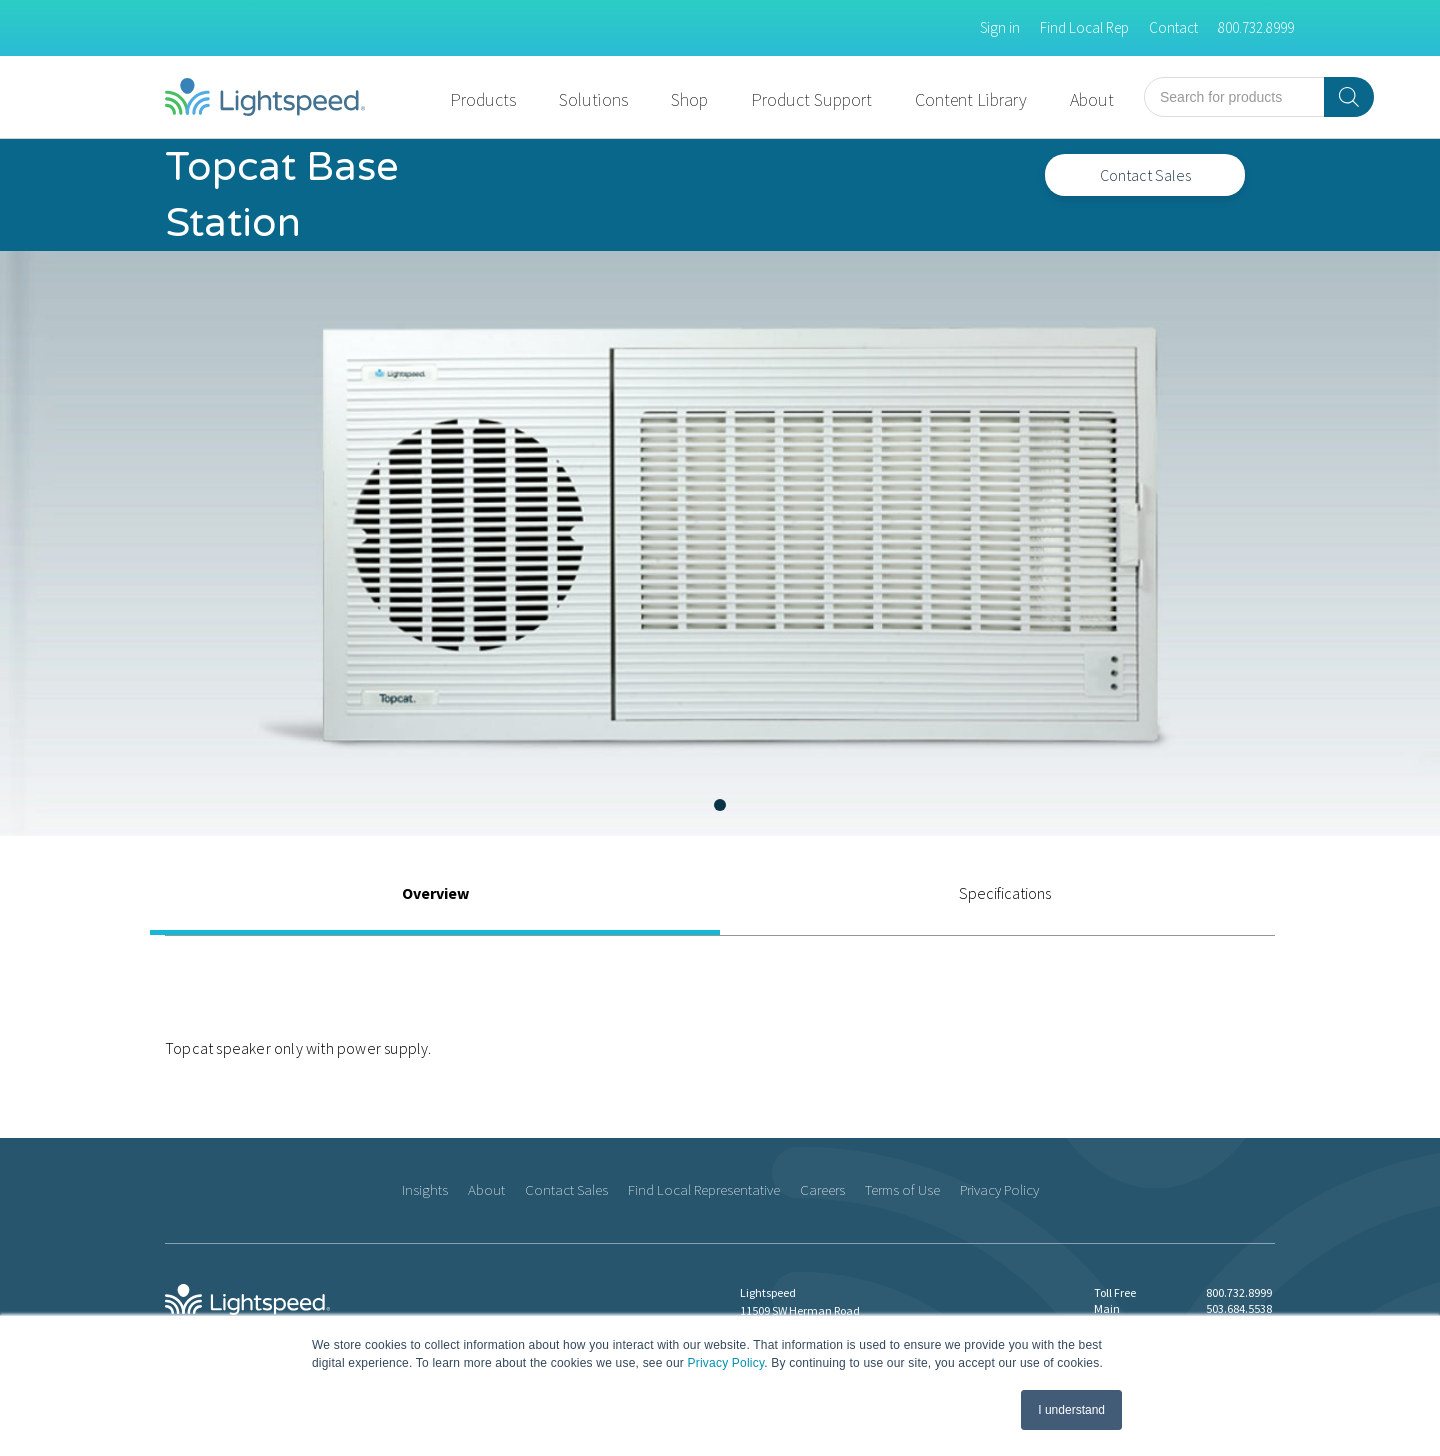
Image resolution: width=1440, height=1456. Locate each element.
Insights (425, 1189)
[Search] (1349, 97)
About (1092, 99)
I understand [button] (1071, 1410)
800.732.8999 (1256, 27)
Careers (822, 1189)
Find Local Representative (704, 1189)
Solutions (593, 99)
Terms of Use (902, 1189)
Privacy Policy (726, 1363)
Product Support (811, 99)
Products (483, 99)
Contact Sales (1145, 175)
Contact (1173, 27)
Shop (689, 99)
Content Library (971, 99)
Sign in (1000, 27)
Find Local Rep (1084, 27)
